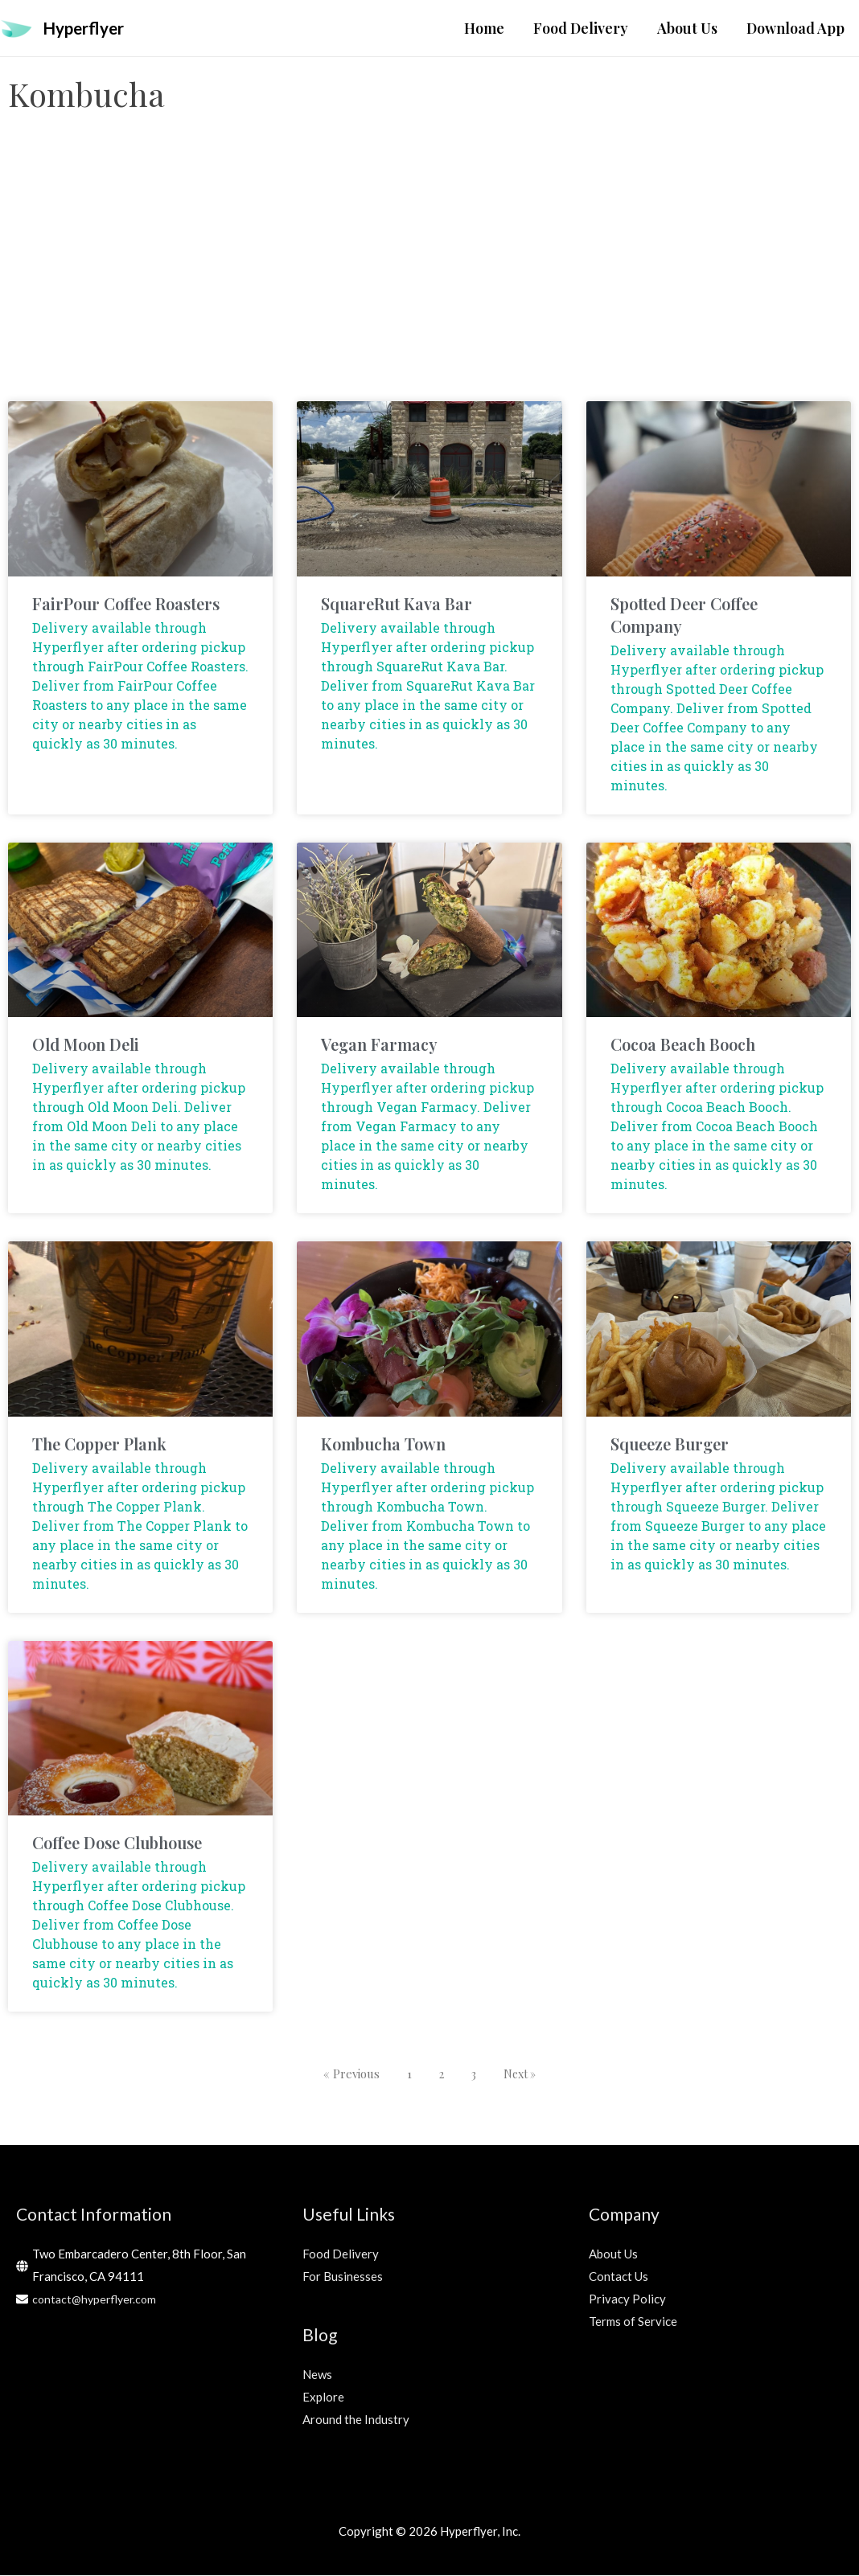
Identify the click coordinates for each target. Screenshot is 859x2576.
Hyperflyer (89, 28)
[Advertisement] (429, 274)
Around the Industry (355, 2421)
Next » (521, 2074)
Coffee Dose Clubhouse (117, 1843)
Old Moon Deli (85, 1045)
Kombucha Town (383, 1444)
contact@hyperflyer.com (97, 2299)
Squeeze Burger (669, 1444)
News (317, 2376)
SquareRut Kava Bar (396, 604)
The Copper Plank (99, 1444)
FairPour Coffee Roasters (126, 604)
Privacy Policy (627, 2299)
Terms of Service (633, 2322)
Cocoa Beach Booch (682, 1045)
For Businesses (342, 2277)
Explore (323, 2398)
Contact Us (618, 2277)
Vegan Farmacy (379, 1045)
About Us (613, 2255)
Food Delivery (340, 2255)
